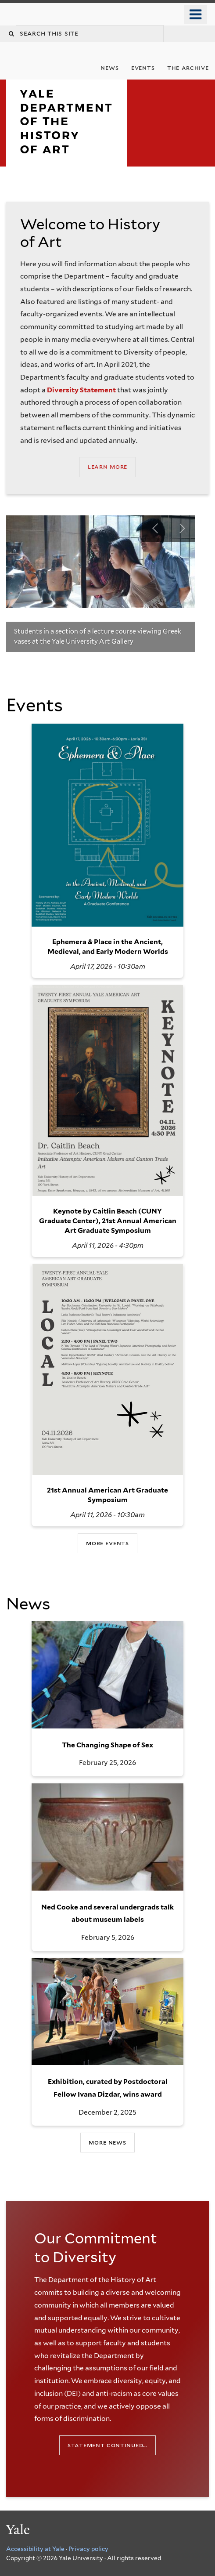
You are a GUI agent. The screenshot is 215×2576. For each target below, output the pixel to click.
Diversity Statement (81, 390)
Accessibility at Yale (35, 2548)
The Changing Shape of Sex (107, 1745)
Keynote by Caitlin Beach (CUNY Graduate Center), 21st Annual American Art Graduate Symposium (107, 1220)
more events (107, 1543)
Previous (155, 528)
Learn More (107, 466)
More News (107, 2142)
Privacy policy (88, 2548)
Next (181, 528)
